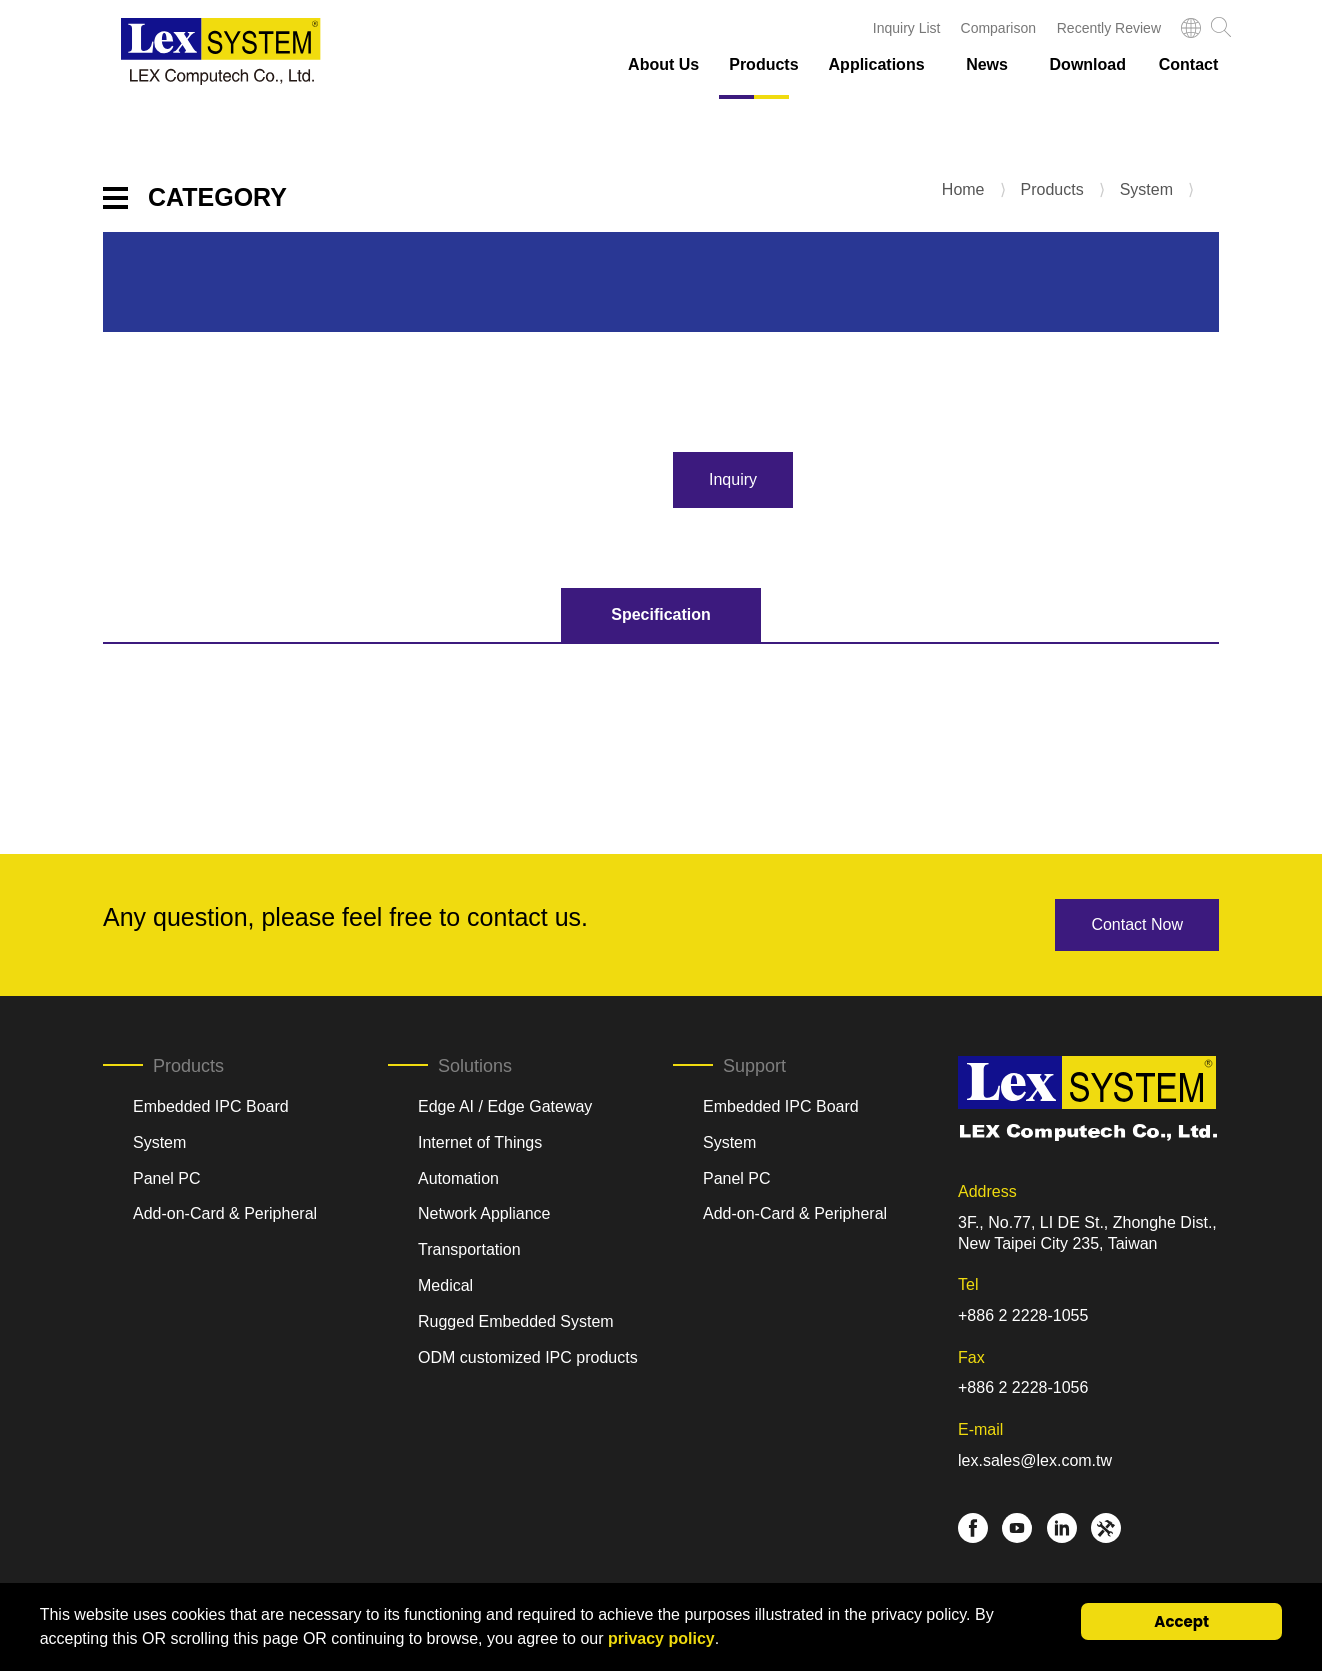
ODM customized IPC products (528, 1357)
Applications (877, 64)
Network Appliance (484, 1213)
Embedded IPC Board (211, 1106)
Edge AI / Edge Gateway (505, 1106)
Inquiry (733, 479)
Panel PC (167, 1178)
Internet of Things (480, 1142)
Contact (1189, 64)
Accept (1181, 1621)
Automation (458, 1178)
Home (963, 189)
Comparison (998, 28)
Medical (445, 1285)
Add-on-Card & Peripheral (225, 1213)
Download (1088, 64)
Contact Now (1137, 924)
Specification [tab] (661, 614)
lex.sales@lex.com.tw (1035, 1460)
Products (763, 64)
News (987, 64)
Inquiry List (907, 28)
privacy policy (661, 1638)
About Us (663, 64)
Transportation (469, 1249)
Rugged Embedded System (516, 1321)
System (1146, 189)
